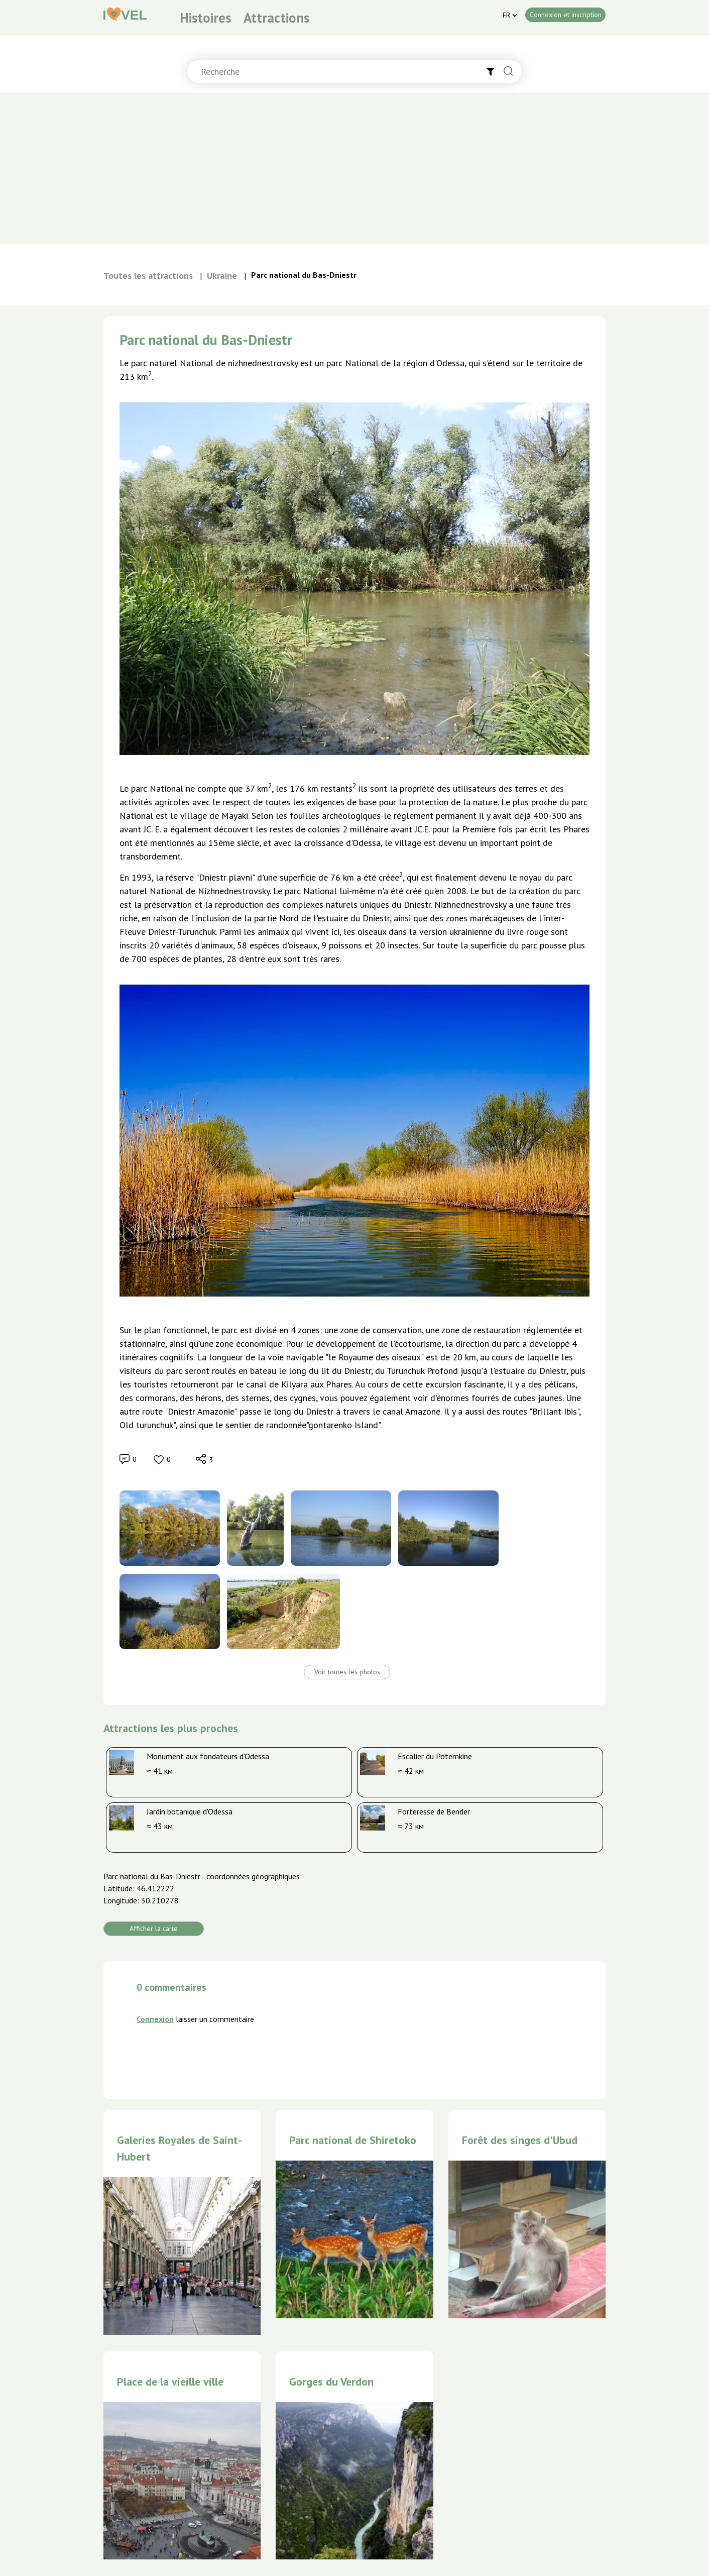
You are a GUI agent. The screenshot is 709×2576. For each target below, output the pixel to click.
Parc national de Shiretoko (352, 2140)
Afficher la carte (154, 1928)
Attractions (276, 17)
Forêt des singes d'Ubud (519, 2140)
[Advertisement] (354, 168)
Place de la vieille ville (170, 2382)
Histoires (205, 17)
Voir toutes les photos (347, 1671)
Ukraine (222, 275)
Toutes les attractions (148, 275)
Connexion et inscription (566, 14)
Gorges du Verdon (331, 2382)
